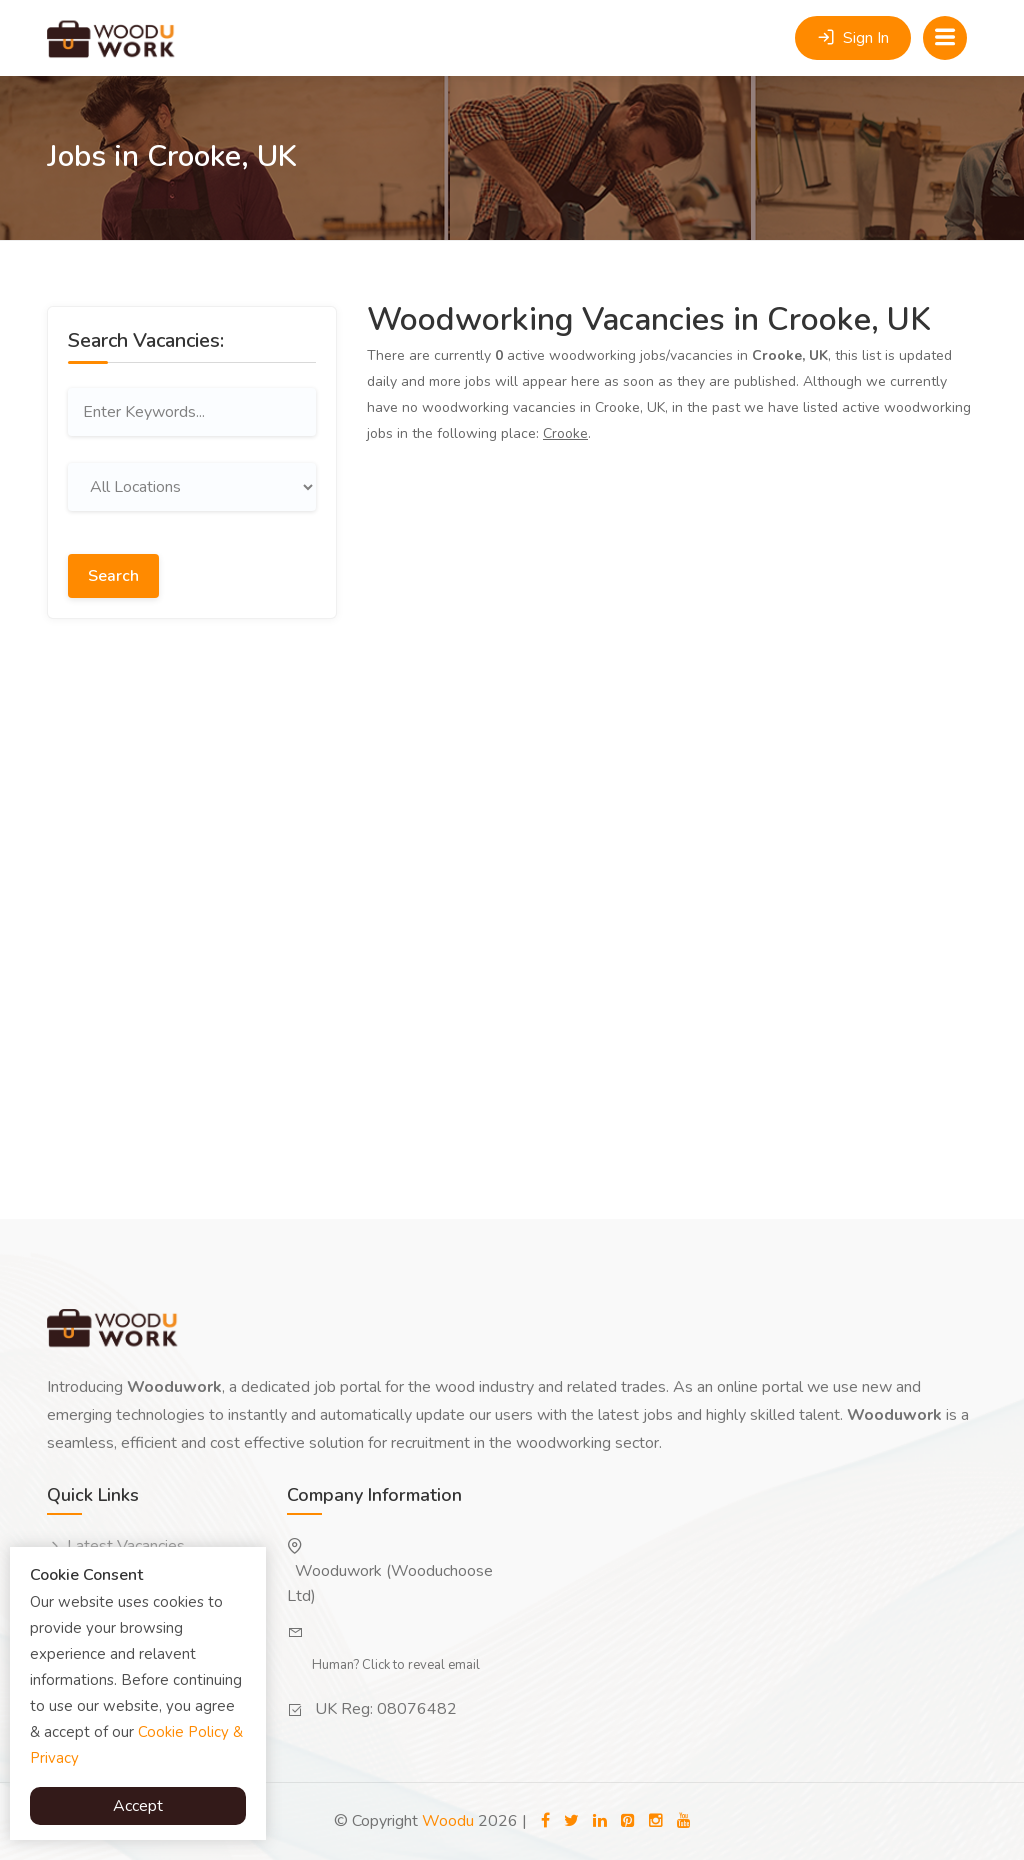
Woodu (448, 1821)
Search (113, 576)
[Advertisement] (192, 774)
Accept (138, 1806)
